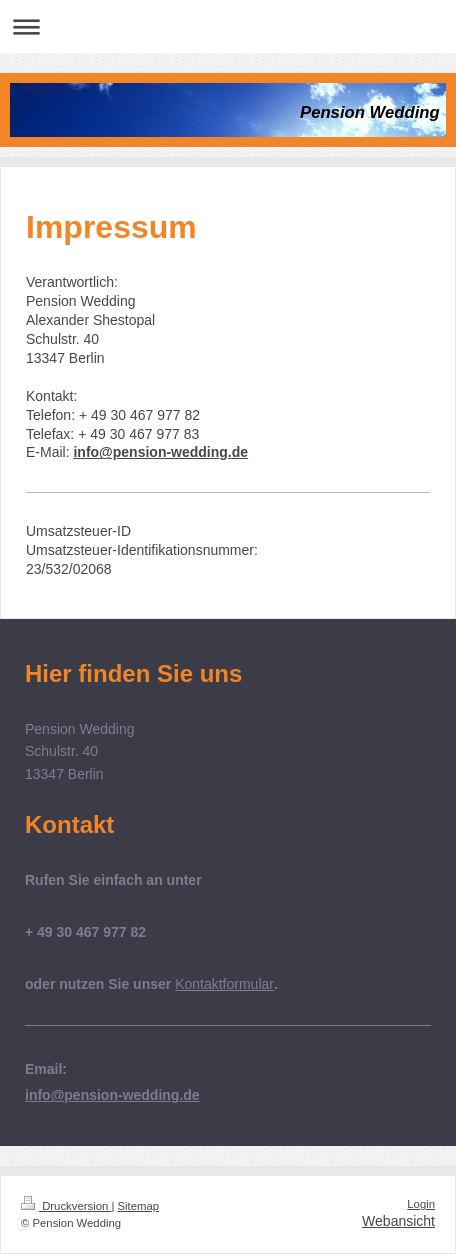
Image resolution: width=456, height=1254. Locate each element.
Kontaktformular (224, 984)
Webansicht (398, 1221)
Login (421, 1204)
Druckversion (66, 1206)
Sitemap (139, 1206)
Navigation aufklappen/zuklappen (228, 26)
